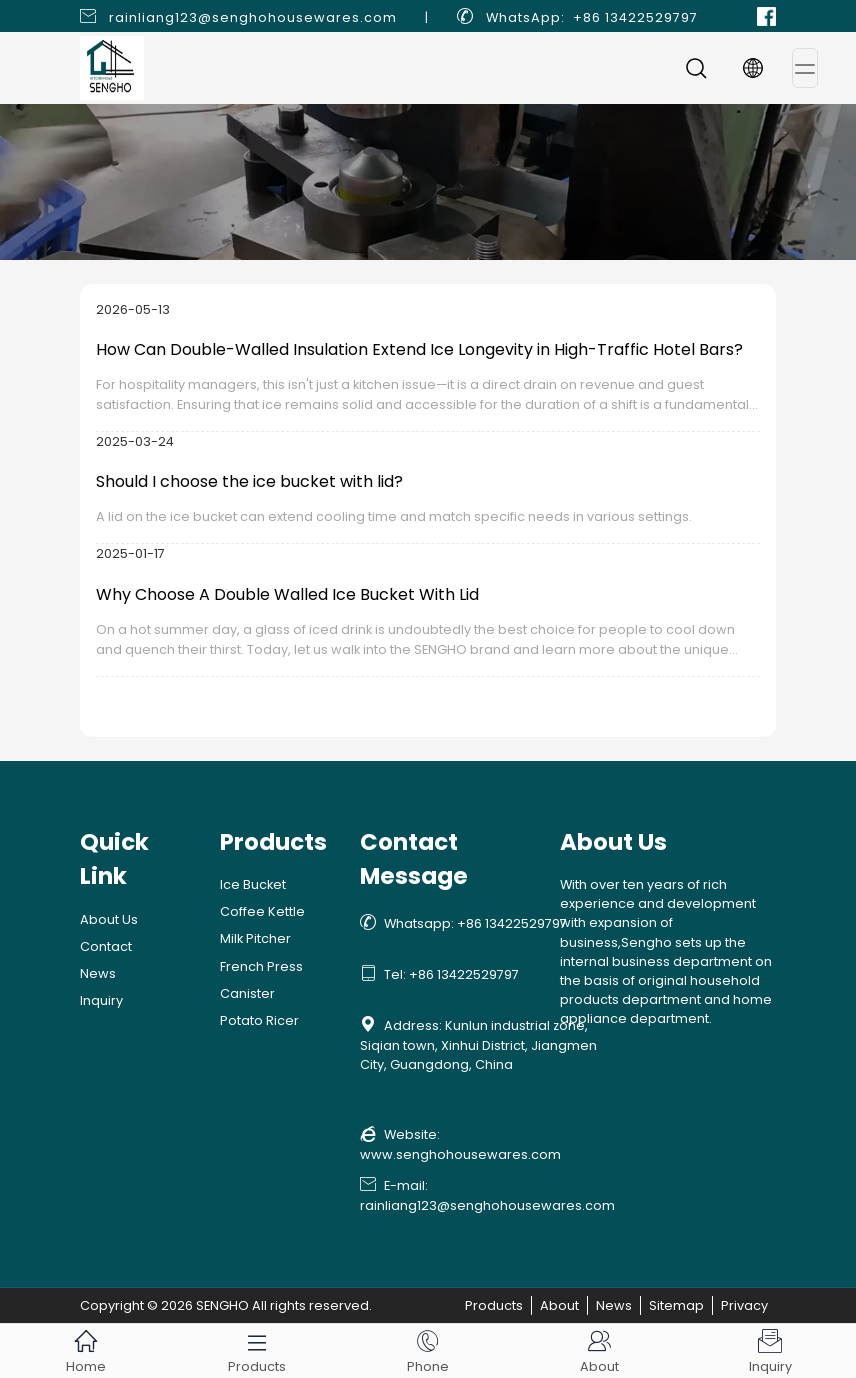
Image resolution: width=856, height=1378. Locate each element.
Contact (106, 946)
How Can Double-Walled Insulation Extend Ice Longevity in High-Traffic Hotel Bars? (419, 349)
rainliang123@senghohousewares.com (253, 17)
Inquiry (101, 1000)
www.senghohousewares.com (460, 1154)
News (98, 973)
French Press (261, 966)
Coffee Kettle (262, 911)
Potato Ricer (259, 1020)
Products (494, 1305)
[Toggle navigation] (805, 68)
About (559, 1305)
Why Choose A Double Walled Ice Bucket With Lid (287, 594)
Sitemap (676, 1305)
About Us (109, 919)
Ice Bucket (253, 884)
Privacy (744, 1305)
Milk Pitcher (255, 938)
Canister (247, 993)
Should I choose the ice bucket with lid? (249, 481)
